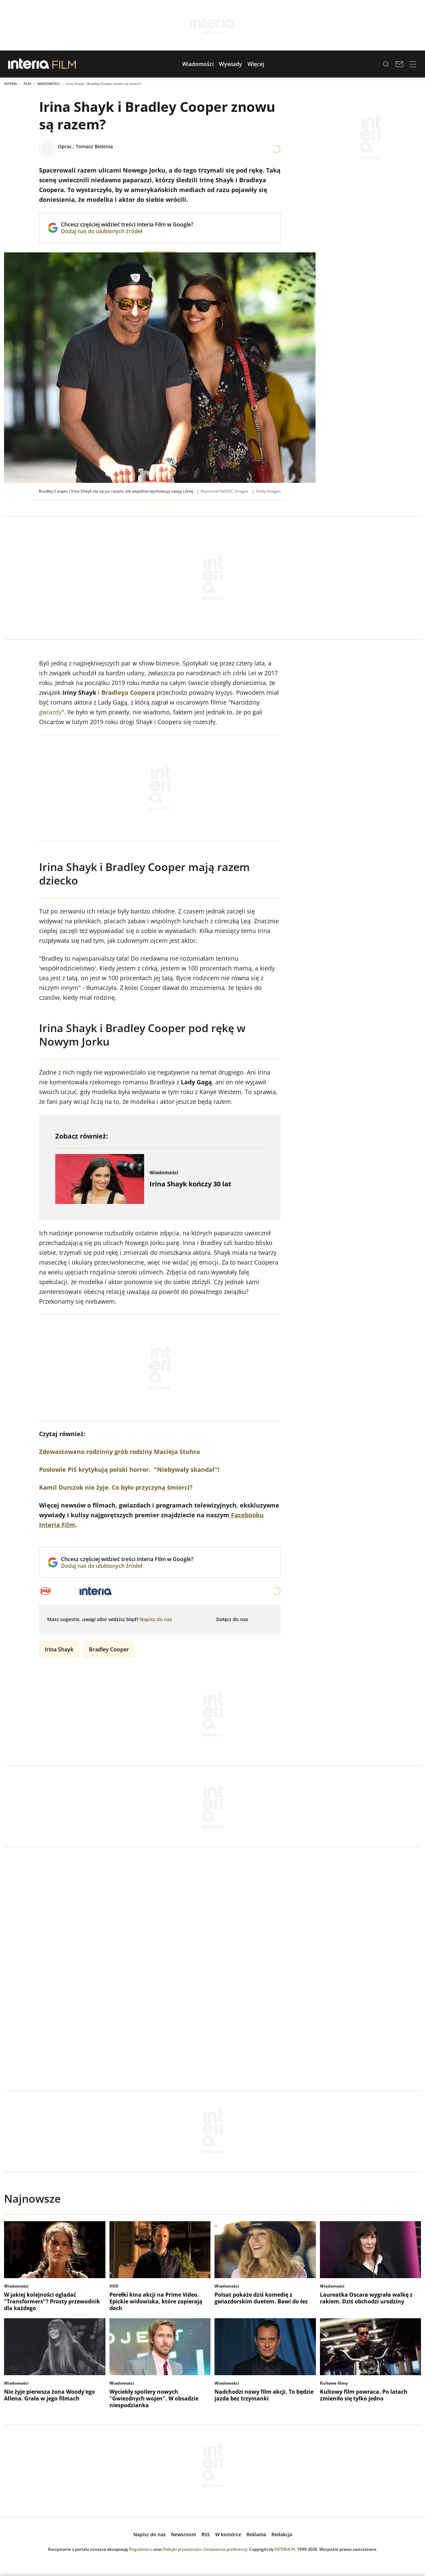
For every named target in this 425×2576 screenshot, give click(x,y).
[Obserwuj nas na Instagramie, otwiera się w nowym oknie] (267, 1619)
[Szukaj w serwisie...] (386, 64)
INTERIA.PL (285, 2549)
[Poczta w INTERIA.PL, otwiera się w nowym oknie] (399, 64)
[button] (197, 64)
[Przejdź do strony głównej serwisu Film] (64, 64)
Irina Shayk (59, 1649)
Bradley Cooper (109, 1649)
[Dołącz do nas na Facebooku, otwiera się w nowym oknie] (256, 1619)
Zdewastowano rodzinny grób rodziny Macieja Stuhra (119, 1452)
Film (27, 83)
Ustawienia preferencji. (225, 2549)
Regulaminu (141, 2549)
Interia (10, 83)
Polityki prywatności (182, 2549)
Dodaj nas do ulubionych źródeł (127, 231)
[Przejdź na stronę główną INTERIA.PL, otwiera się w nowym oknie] (29, 64)
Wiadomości (48, 83)
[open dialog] (156, 1619)
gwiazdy (50, 712)
